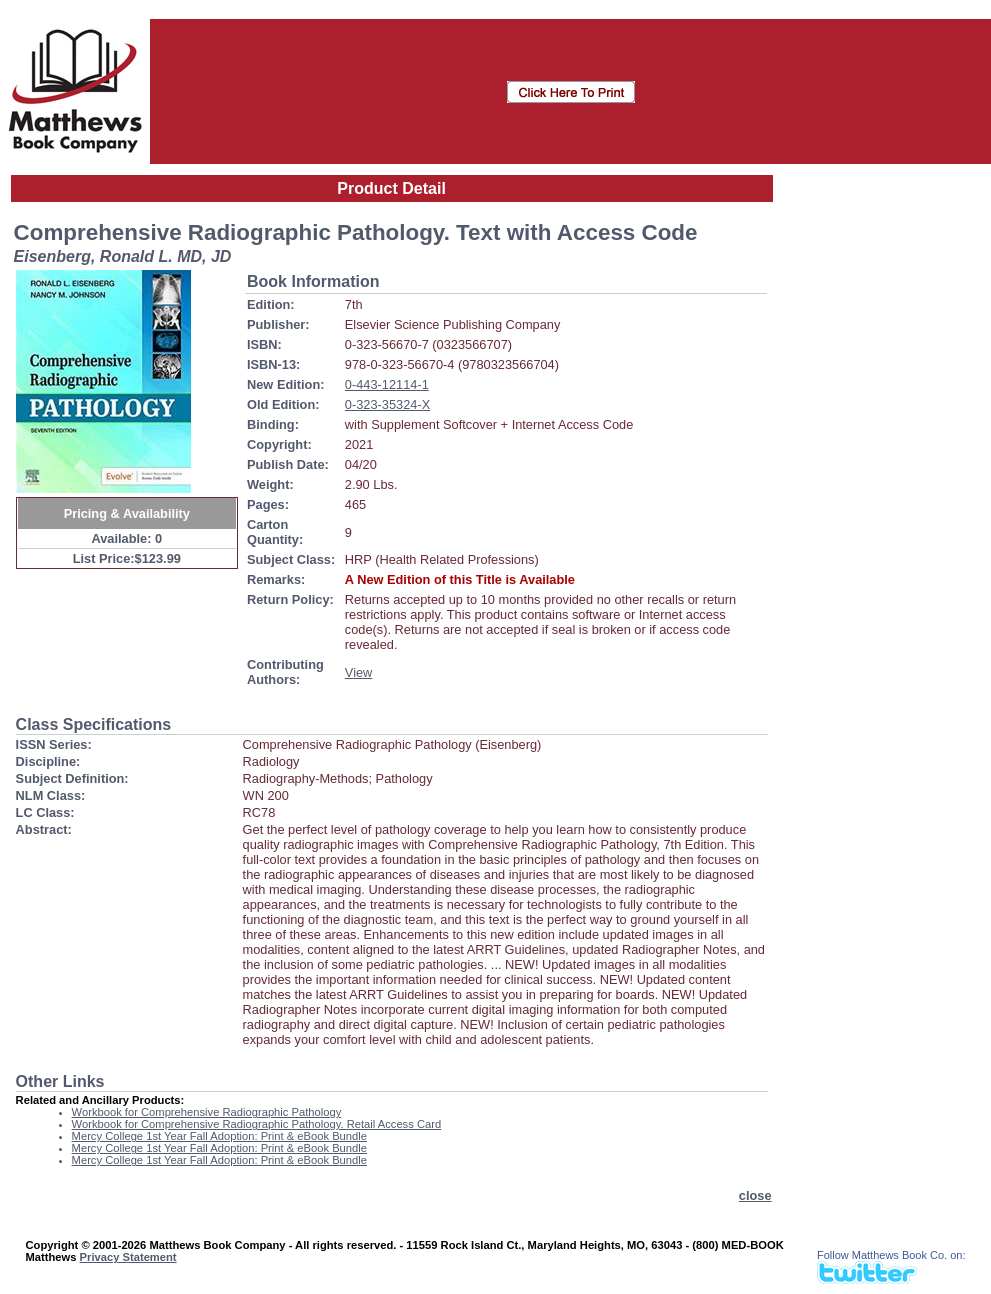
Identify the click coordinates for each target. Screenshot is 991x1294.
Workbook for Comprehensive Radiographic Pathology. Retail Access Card (257, 1124)
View (359, 672)
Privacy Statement (128, 1257)
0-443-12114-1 (387, 384)
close (755, 1195)
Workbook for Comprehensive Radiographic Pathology (207, 1112)
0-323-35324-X (387, 404)
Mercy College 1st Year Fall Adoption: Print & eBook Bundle (219, 1136)
